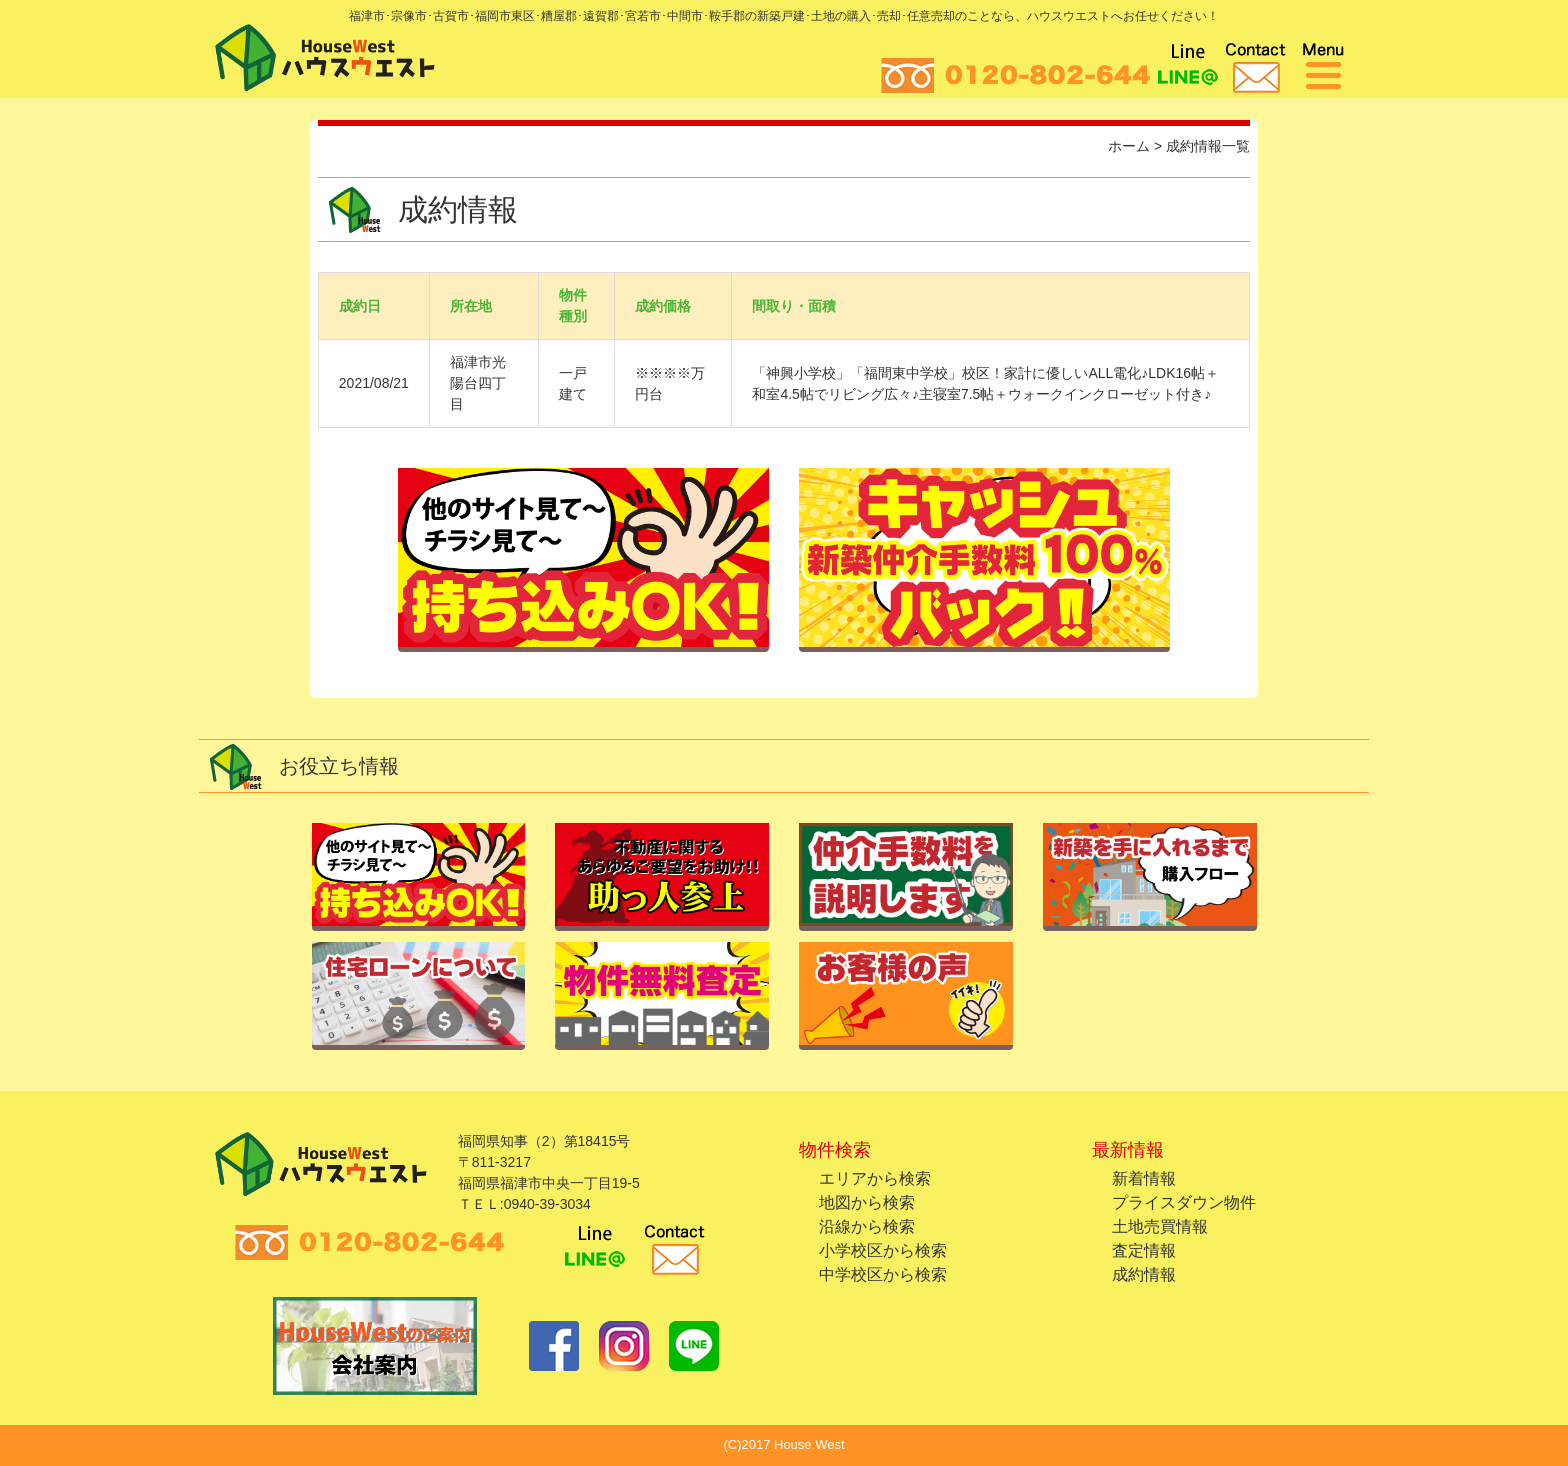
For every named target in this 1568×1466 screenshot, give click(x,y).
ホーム (1129, 146)
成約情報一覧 (1208, 146)
